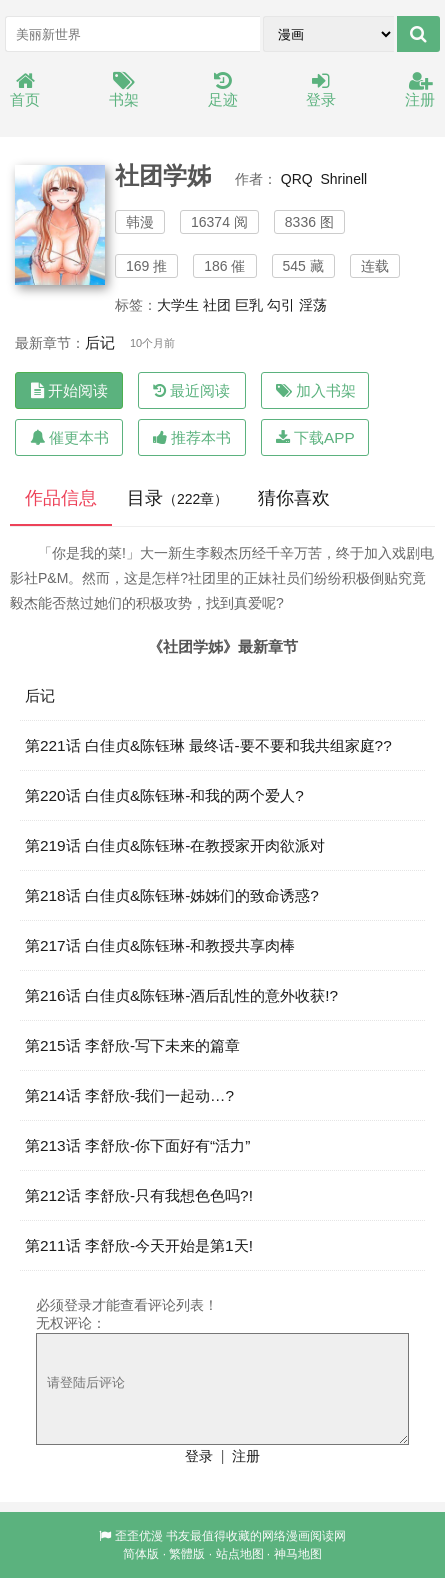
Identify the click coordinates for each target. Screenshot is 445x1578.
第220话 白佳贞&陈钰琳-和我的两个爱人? (164, 795)
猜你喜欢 (294, 498)
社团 (217, 305)
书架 (124, 90)
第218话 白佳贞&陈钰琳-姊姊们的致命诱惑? (172, 895)
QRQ (297, 179)
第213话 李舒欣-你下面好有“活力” (137, 1145)
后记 (100, 342)
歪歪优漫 (139, 1536)
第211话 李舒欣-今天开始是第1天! (139, 1245)
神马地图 (298, 1554)
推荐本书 (192, 437)
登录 (321, 90)
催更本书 (69, 437)
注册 (420, 90)
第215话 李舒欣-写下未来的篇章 (132, 1045)
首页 (25, 90)
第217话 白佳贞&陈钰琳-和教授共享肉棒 (160, 945)
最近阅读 (191, 390)
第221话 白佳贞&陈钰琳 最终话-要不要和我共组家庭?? (208, 745)
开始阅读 (69, 390)
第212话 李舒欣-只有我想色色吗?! (139, 1195)
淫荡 (313, 305)
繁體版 (187, 1554)
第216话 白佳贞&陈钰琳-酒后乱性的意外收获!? (181, 995)
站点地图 (240, 1554)
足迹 (223, 90)
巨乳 (249, 305)
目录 (177, 498)
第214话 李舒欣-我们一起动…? (129, 1095)
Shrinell (343, 179)
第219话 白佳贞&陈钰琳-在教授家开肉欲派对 (175, 845)
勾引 (281, 305)
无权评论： (71, 1323)
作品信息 (61, 498)
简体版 (141, 1554)
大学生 (178, 305)
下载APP (315, 437)
